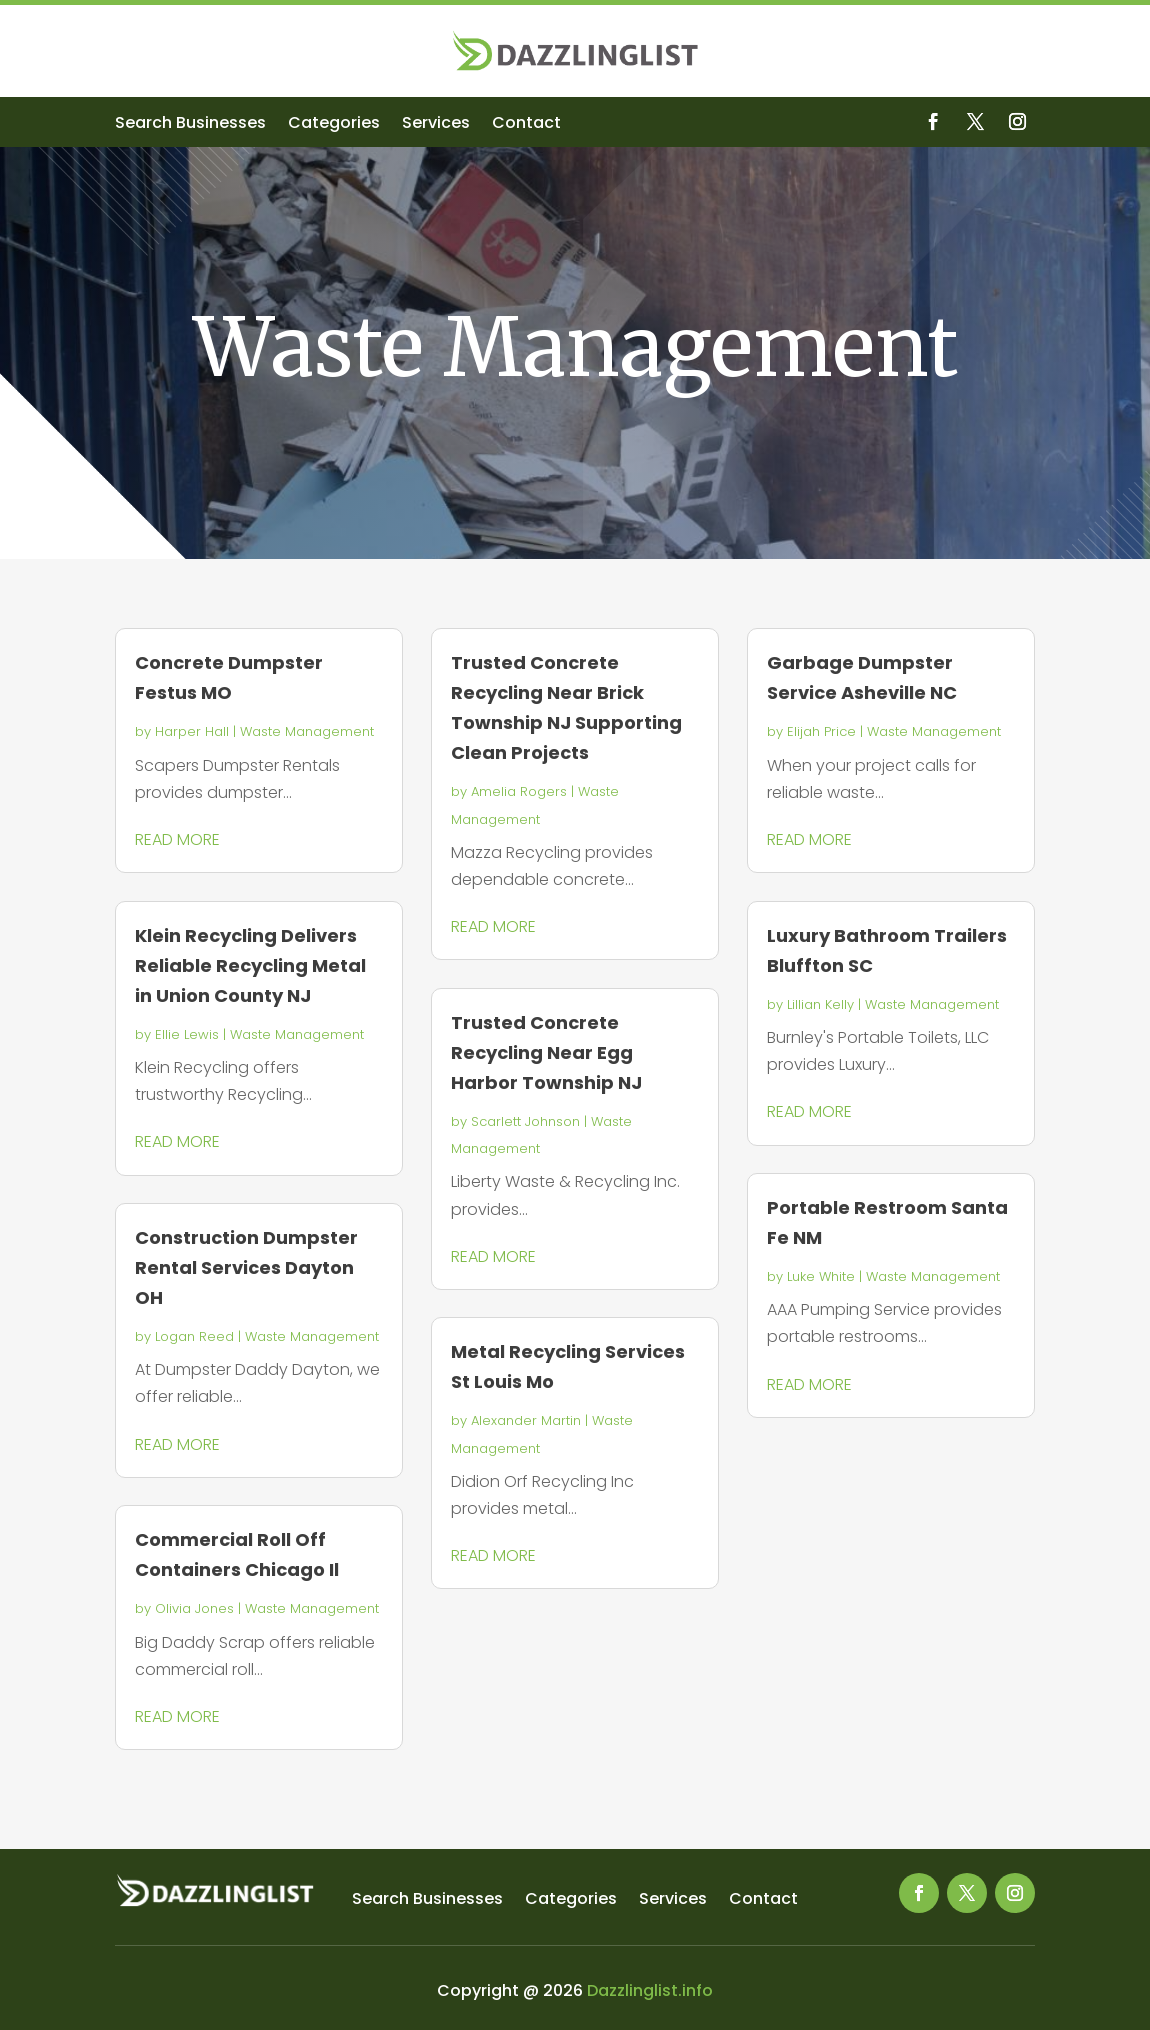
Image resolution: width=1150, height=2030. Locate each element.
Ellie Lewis (187, 1034)
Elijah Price (821, 731)
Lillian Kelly (820, 1004)
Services (436, 125)
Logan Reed (194, 1336)
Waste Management (307, 731)
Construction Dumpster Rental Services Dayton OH (246, 1267)
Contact (526, 125)
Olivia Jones (194, 1608)
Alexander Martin (526, 1420)
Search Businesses (190, 125)
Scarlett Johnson (525, 1121)
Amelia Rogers (519, 791)
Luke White (821, 1276)
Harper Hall (192, 731)
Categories (334, 125)
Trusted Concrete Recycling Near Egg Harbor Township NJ (546, 1052)
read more (177, 839)
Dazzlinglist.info (650, 1990)
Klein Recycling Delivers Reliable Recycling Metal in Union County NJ (250, 965)
